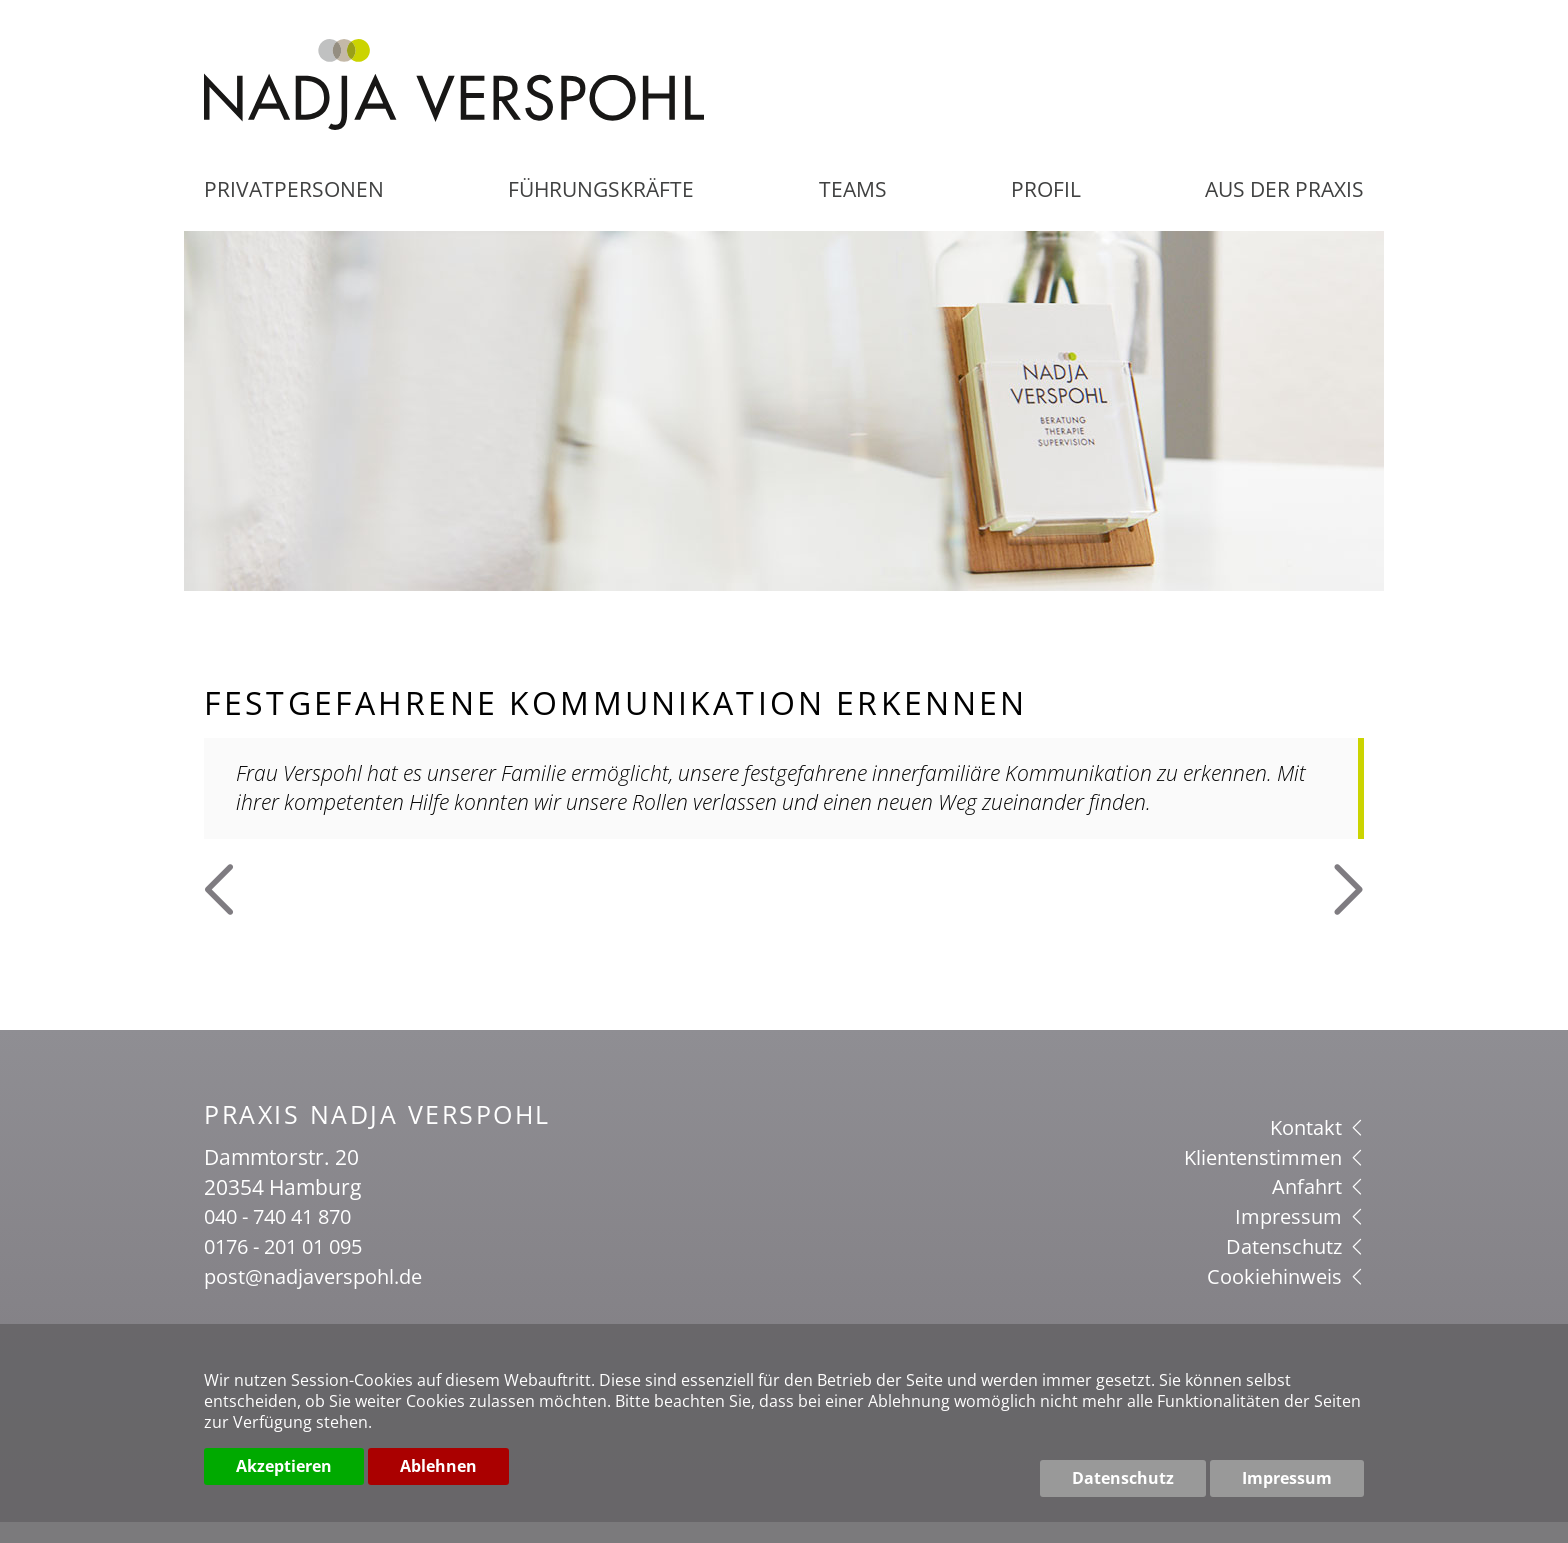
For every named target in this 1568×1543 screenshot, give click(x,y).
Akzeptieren (284, 1478)
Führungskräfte (605, 212)
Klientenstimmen (1270, 1179)
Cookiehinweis (1282, 1296)
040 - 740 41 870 (283, 1238)
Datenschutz (1292, 1267)
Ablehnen (438, 1478)
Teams (854, 212)
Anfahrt (1316, 1208)
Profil (1043, 212)
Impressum (1297, 1238)
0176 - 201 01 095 (289, 1267)
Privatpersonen (297, 212)
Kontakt (1315, 1149)
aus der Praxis (1280, 212)
